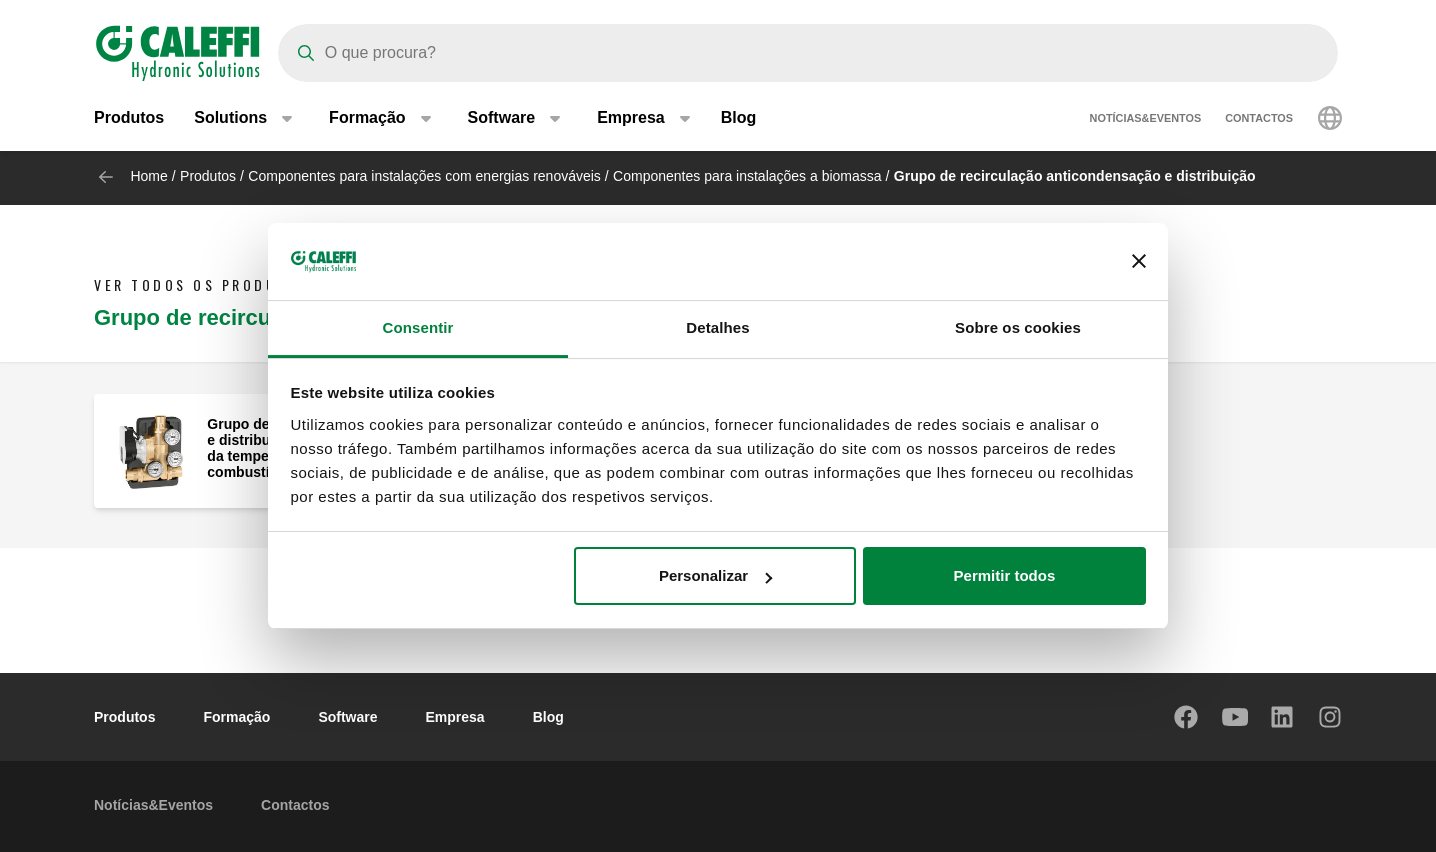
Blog (739, 119)
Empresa (455, 717)
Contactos (1259, 120)
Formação (236, 717)
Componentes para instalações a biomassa (747, 176)
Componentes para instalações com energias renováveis (424, 176)
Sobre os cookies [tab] (1018, 327)
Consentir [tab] (418, 327)
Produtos (129, 119)
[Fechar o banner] (1139, 261)
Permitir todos (1005, 575)
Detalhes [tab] (717, 327)
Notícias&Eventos (1146, 120)
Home (148, 176)
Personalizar (715, 575)
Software (347, 717)
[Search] (808, 53)
